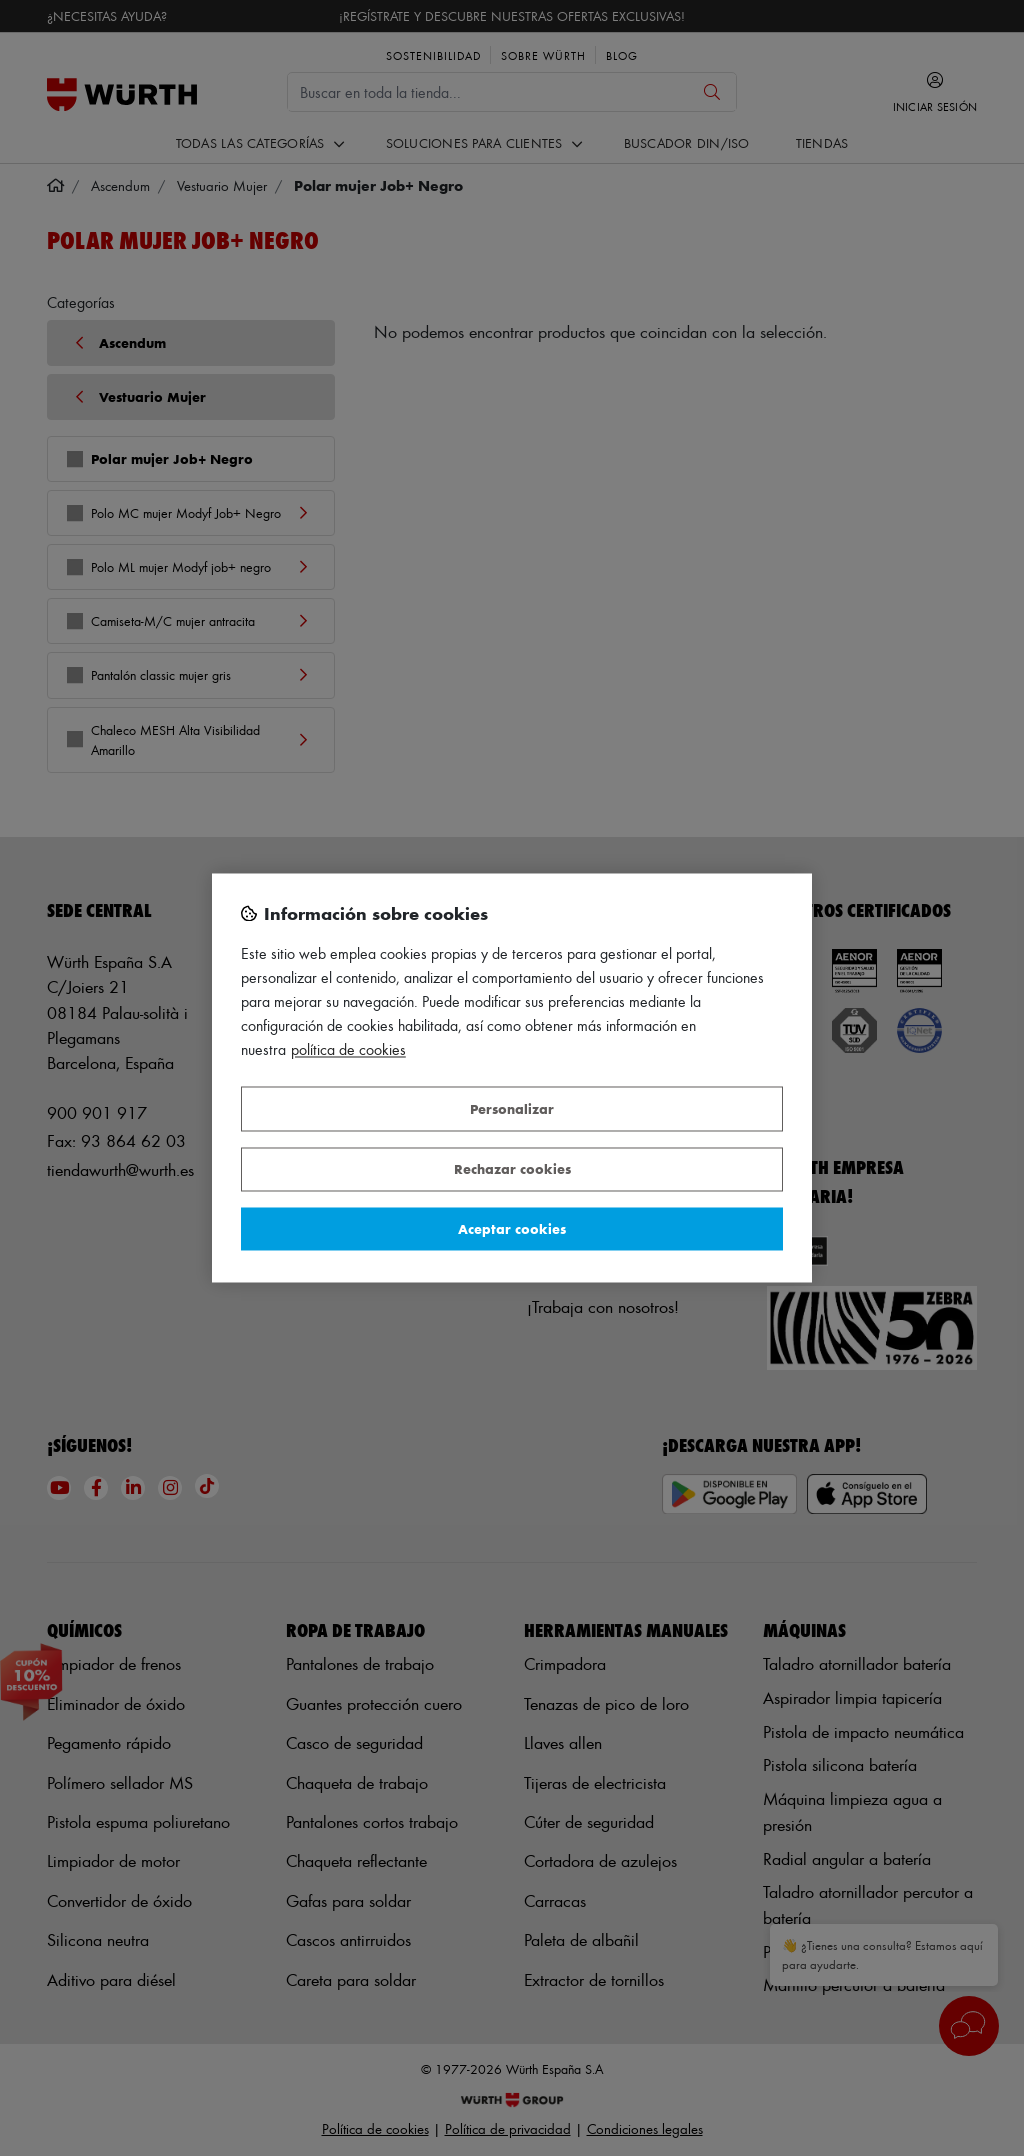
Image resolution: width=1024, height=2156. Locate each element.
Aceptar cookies (512, 1228)
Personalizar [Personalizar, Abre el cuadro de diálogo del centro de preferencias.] (512, 1108)
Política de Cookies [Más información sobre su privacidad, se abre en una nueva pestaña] (348, 1050)
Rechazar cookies (512, 1169)
